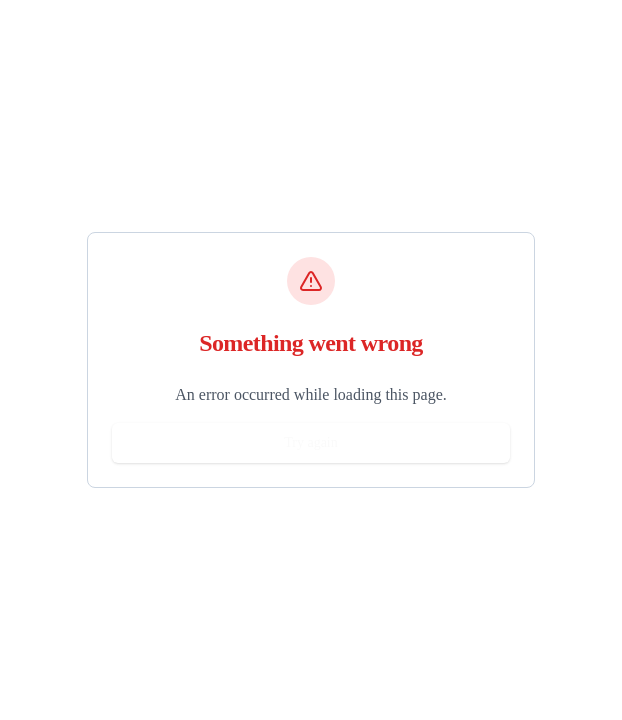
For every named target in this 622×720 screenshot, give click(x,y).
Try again (311, 442)
